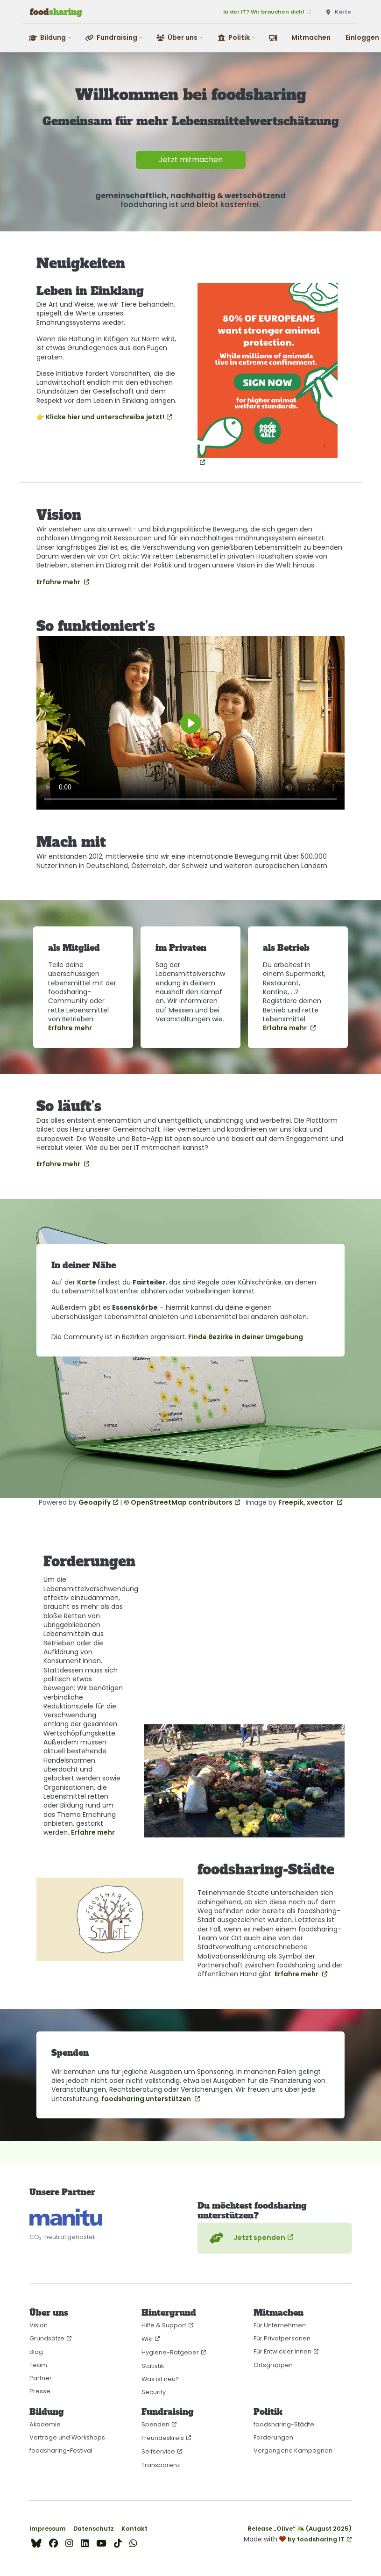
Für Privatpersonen (282, 2338)
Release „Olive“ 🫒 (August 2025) (299, 2529)
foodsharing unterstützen (146, 2098)
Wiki (147, 2339)
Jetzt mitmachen (191, 159)
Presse (39, 2391)
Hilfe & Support (163, 2325)
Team (38, 2365)
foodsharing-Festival (60, 2450)
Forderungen (273, 2437)
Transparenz (160, 2465)
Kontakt (134, 2529)
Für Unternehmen (280, 2325)
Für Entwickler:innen (282, 2351)
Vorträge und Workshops (67, 2437)
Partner (40, 2378)
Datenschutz (93, 2529)
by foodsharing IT (316, 2539)
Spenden (155, 2424)
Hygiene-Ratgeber (170, 2352)
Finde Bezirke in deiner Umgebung (245, 1337)
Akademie (45, 2424)
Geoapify (94, 1502)
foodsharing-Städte (284, 2424)
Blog (36, 2352)
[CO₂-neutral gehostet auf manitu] (65, 2217)
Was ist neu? (160, 2379)
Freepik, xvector (306, 1502)
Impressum (47, 2529)
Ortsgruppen (273, 2365)
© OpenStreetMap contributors (178, 1502)
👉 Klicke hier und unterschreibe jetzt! (100, 417)
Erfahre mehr (59, 582)
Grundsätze (46, 2338)
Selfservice (158, 2451)
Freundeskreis (162, 2438)
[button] (50, 37)
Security (153, 2392)
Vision (38, 2325)
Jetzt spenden (246, 2238)
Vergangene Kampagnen (293, 2450)
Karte (87, 1282)
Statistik (152, 2366)
